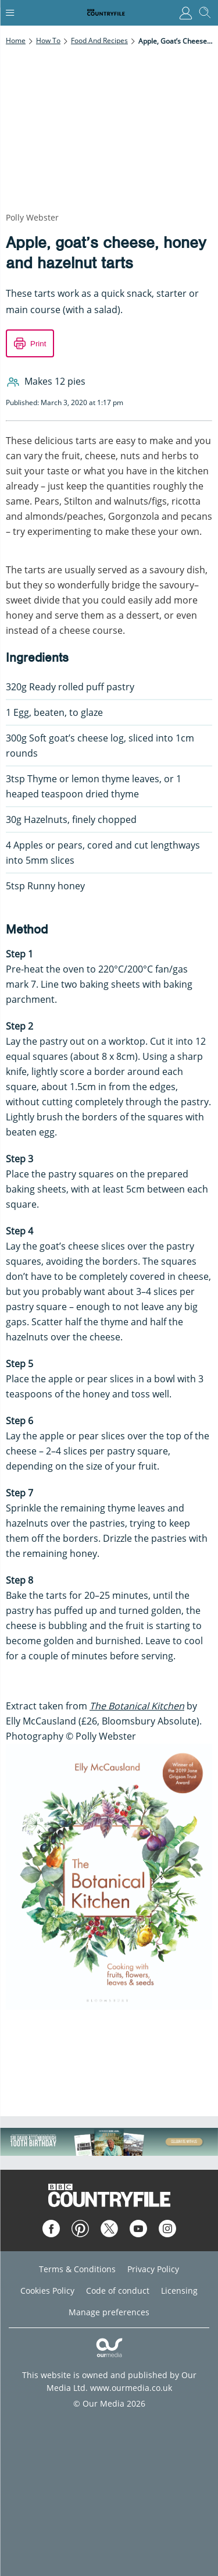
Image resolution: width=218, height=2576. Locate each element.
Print (38, 343)
